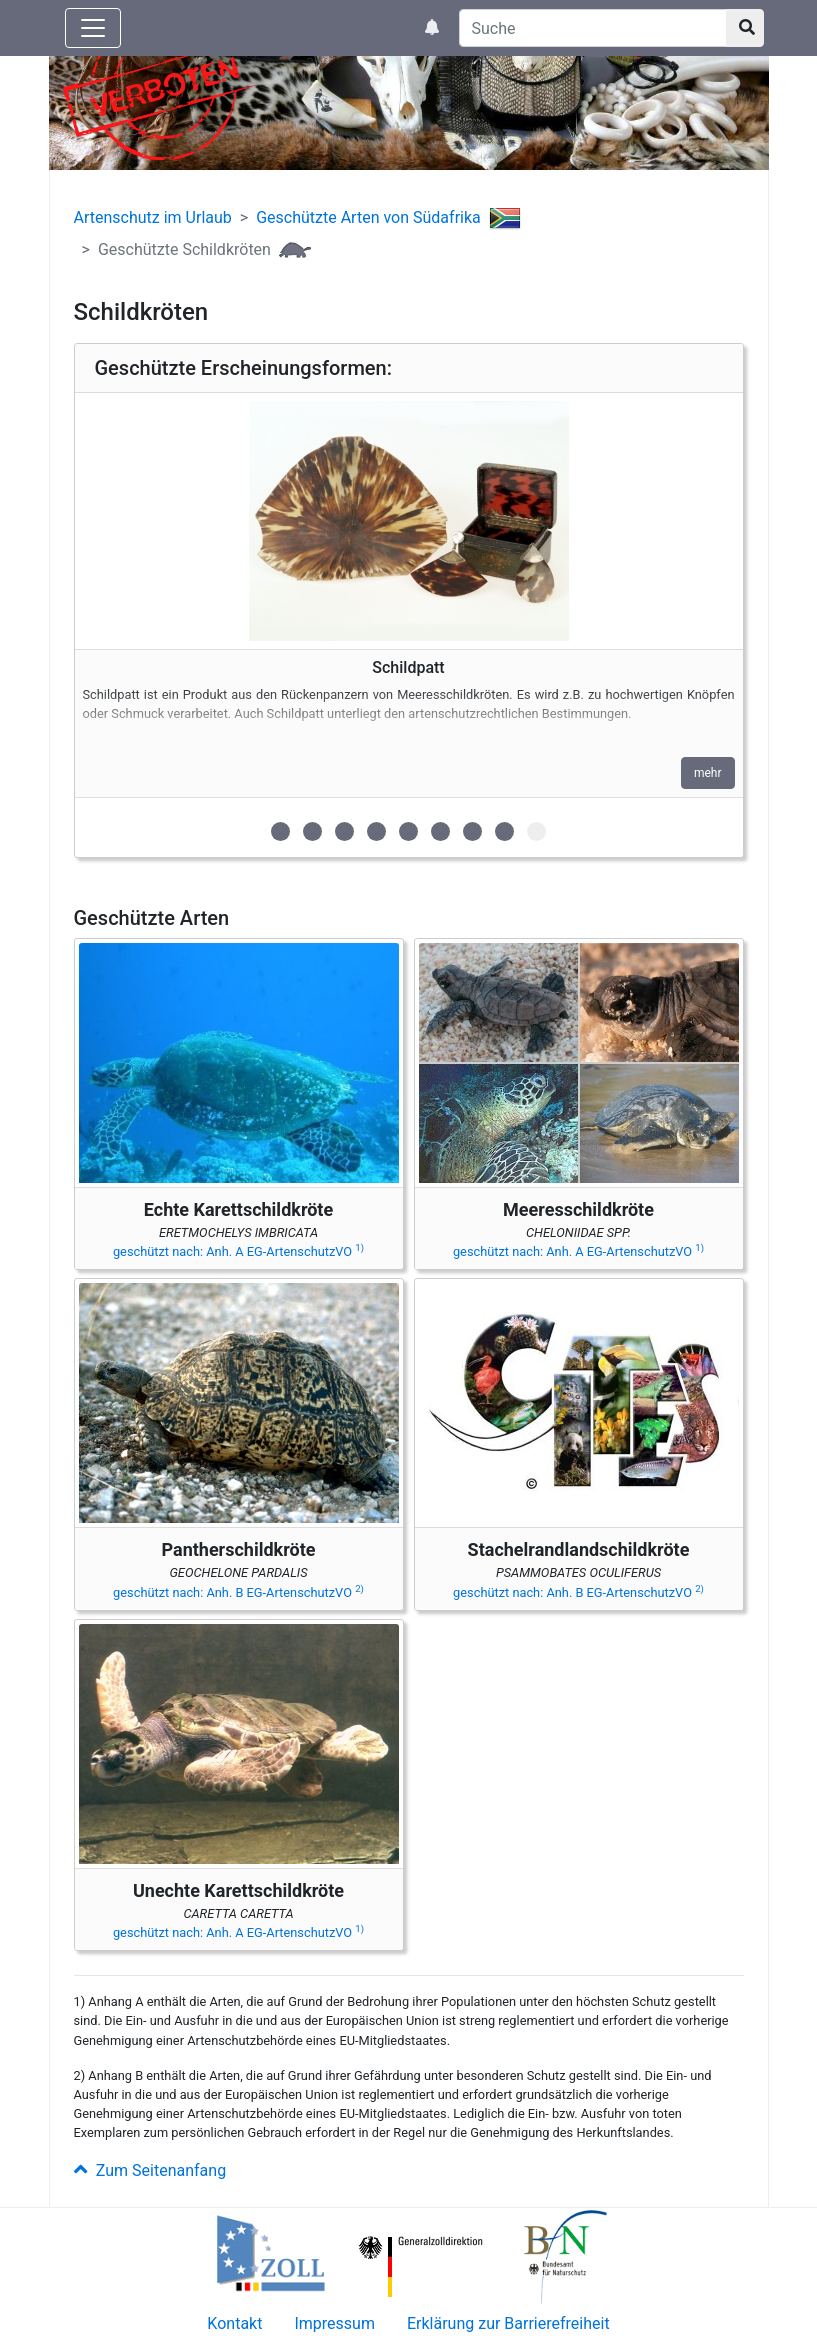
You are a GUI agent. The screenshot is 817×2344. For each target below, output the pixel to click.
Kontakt (234, 2323)
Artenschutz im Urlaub (153, 217)
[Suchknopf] (745, 28)
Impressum (334, 2323)
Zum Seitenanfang (150, 2170)
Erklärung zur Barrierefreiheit (508, 2323)
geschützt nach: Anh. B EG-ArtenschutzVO (238, 1592)
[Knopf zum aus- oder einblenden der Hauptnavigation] (93, 28)
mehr (708, 773)
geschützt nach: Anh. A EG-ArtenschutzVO (238, 1251)
